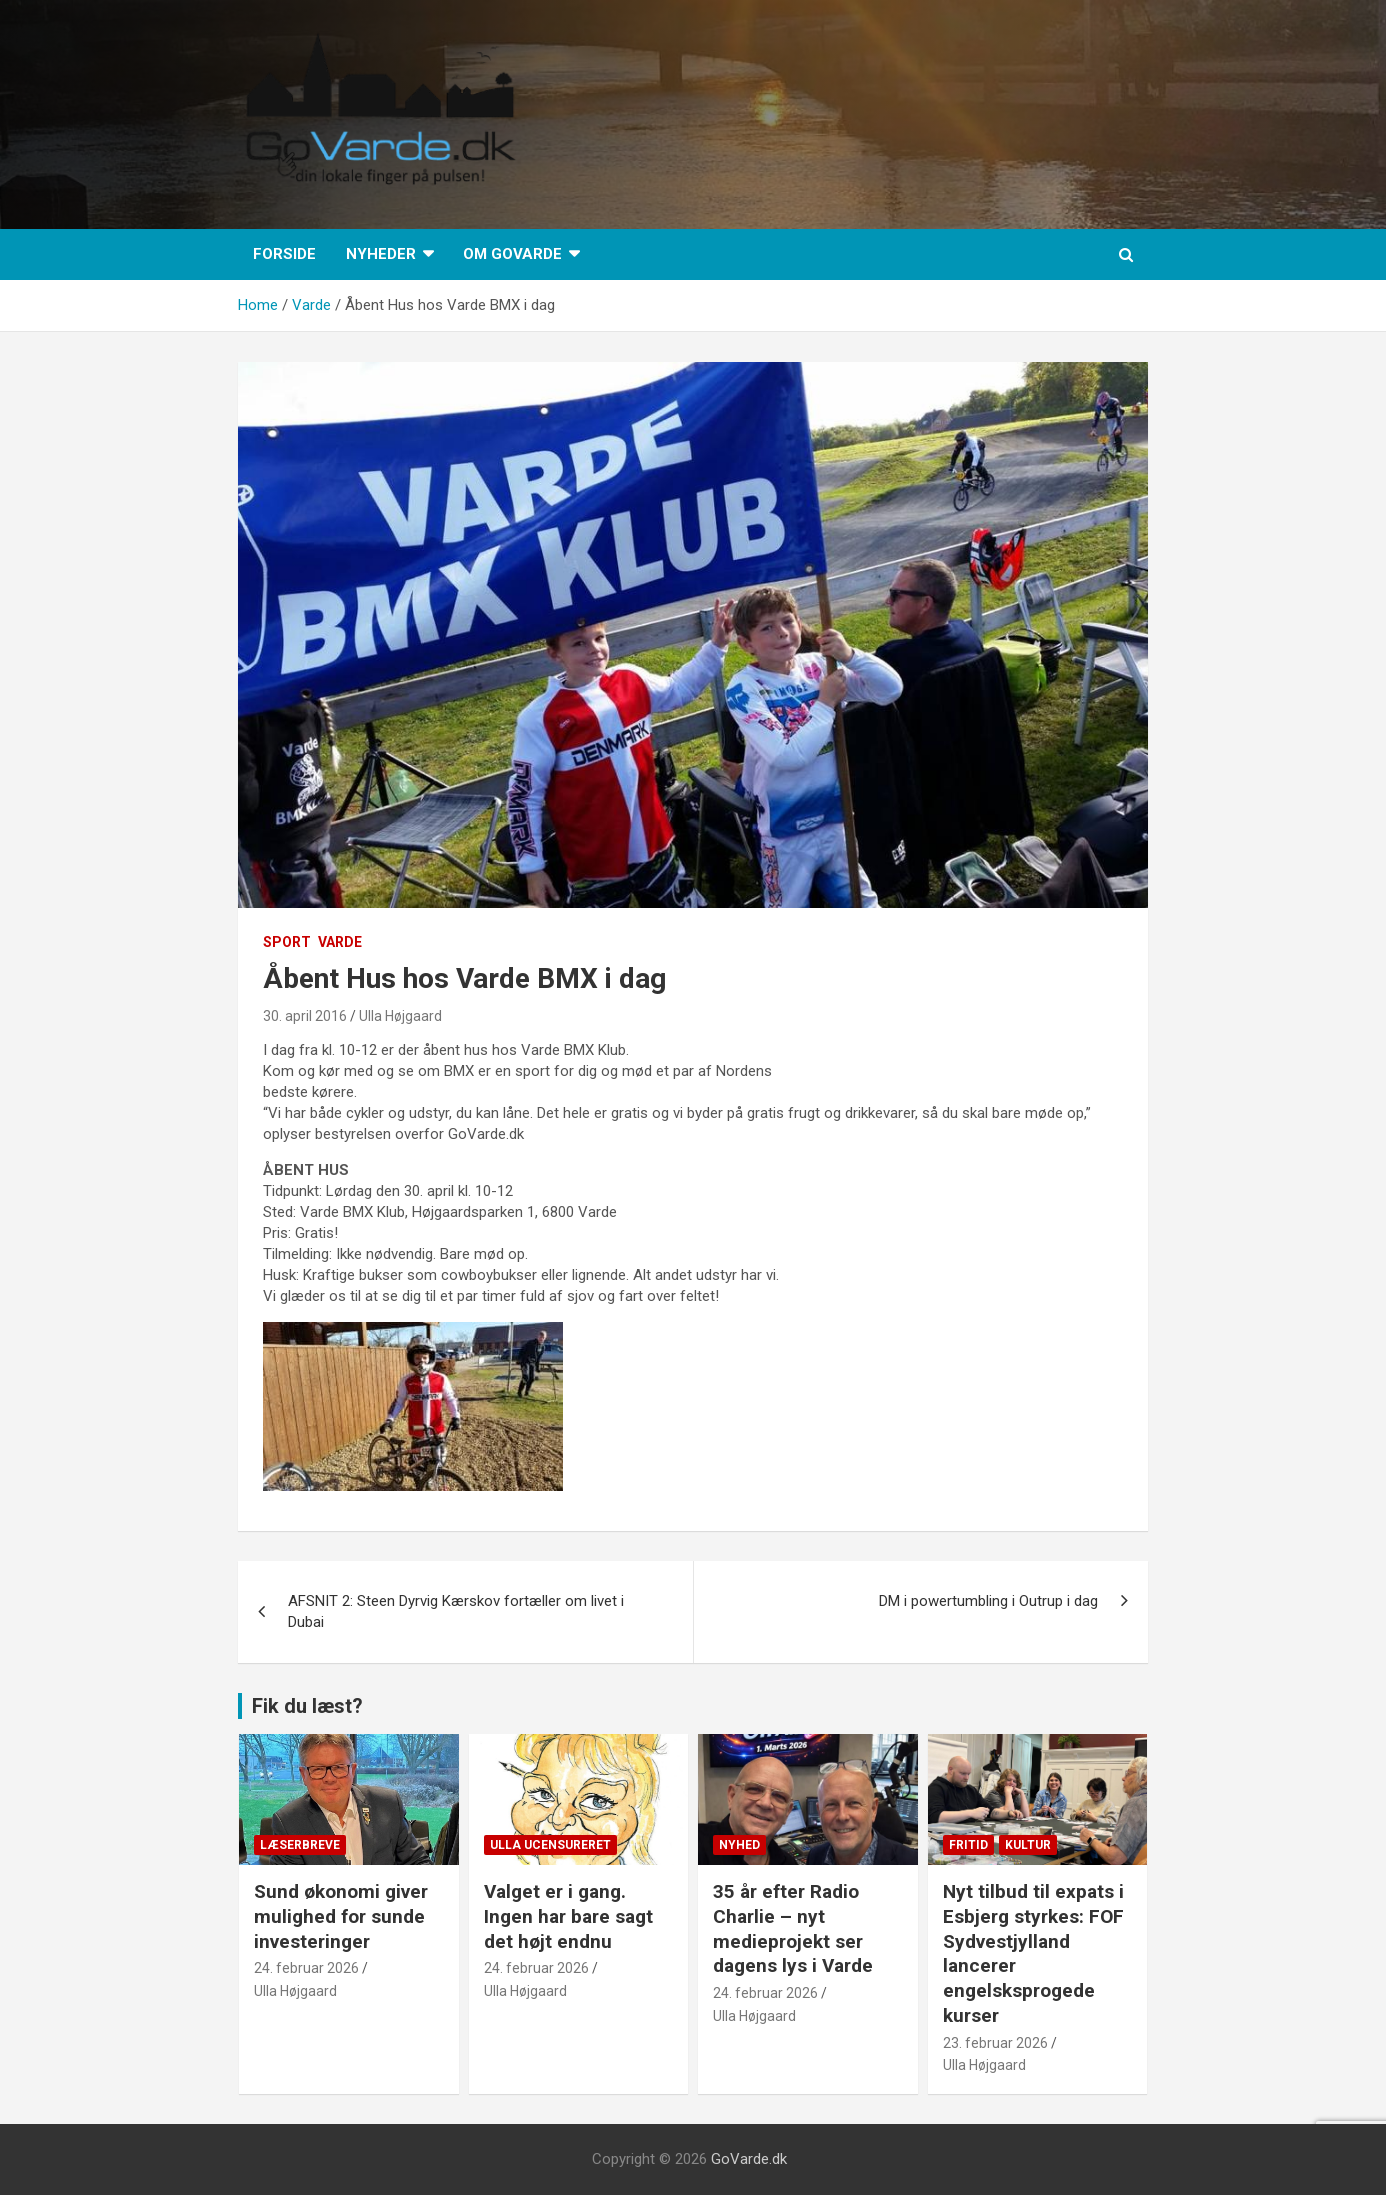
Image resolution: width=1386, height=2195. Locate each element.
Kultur (1028, 1845)
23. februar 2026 (995, 2043)
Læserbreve (300, 1845)
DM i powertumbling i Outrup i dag (988, 1601)
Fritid (968, 1845)
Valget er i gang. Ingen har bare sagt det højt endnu (568, 1916)
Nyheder (381, 254)
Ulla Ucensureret (550, 1845)
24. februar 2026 (306, 1968)
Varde (340, 942)
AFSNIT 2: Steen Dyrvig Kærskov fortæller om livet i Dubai (456, 1611)
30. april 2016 (305, 1016)
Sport (287, 942)
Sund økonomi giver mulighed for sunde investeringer (341, 1916)
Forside (284, 254)
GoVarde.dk (749, 2159)
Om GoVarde (512, 254)
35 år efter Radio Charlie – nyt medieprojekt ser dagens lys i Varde (793, 1928)
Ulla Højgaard (400, 1016)
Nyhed (739, 1845)
